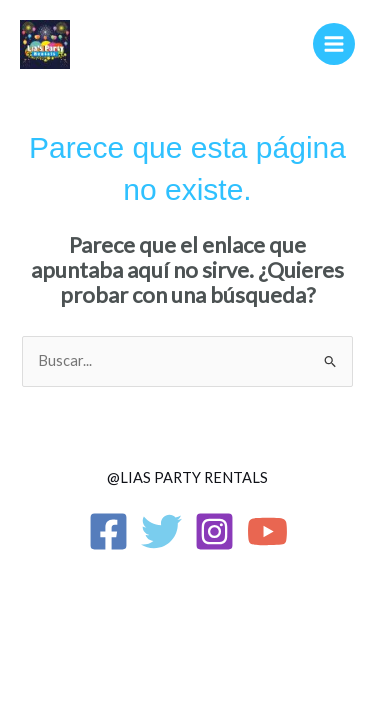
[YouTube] (267, 531)
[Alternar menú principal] (334, 44)
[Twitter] (161, 531)
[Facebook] (108, 531)
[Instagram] (214, 531)
